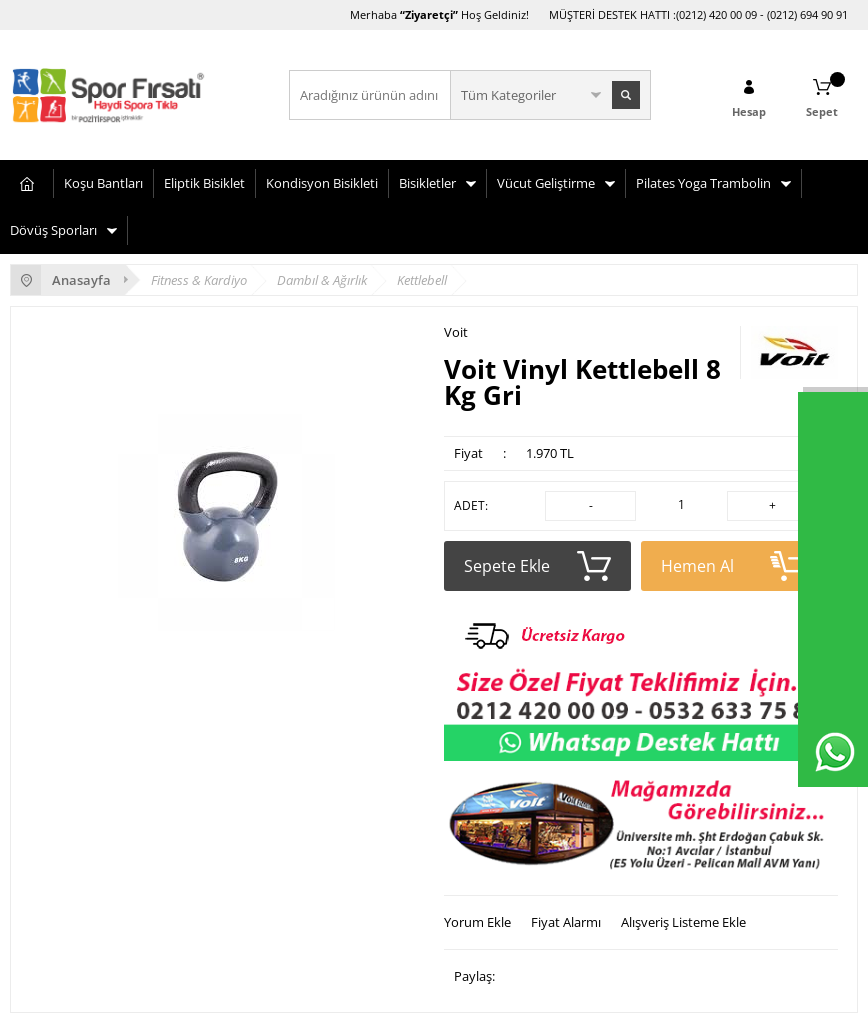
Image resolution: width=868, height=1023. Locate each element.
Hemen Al (734, 566)
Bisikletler (427, 183)
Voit (456, 332)
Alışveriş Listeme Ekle (683, 922)
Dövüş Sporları (53, 230)
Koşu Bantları (103, 183)
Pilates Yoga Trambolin (703, 183)
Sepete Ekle (537, 566)
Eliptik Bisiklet (204, 183)
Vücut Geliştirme (546, 183)
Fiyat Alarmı (566, 922)
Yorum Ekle (477, 922)
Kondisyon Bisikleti (322, 183)
